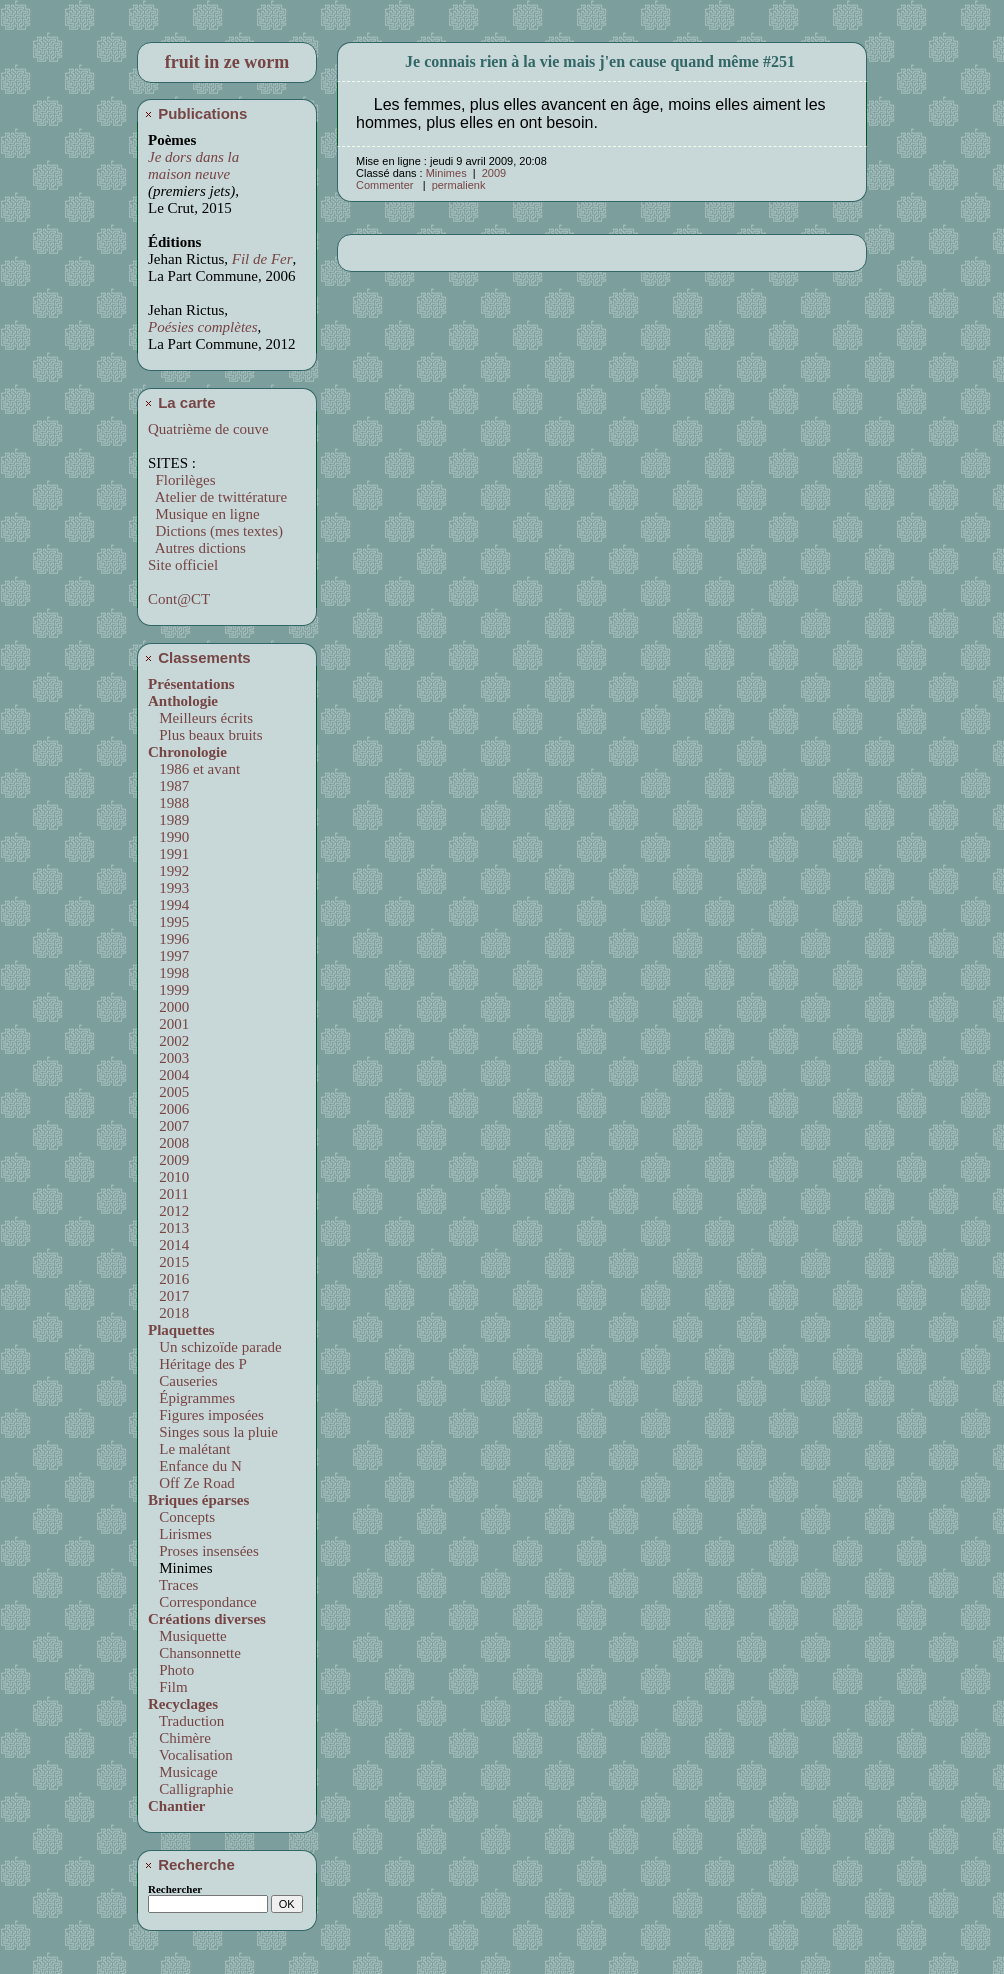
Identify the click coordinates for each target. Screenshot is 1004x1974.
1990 (171, 837)
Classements (197, 657)
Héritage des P (199, 1364)
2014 (171, 1245)
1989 (171, 820)
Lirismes (182, 1534)
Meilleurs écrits (202, 718)
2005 (171, 1092)
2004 (171, 1075)
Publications (195, 113)
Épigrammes (193, 1398)
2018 (171, 1313)
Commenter (386, 185)
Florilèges (182, 480)
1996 (171, 939)
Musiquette (189, 1636)
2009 (171, 1160)
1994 (171, 905)
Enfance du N (197, 1466)
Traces (175, 1585)
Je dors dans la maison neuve (193, 165)
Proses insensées (205, 1551)
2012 (171, 1211)
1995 (171, 922)
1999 (171, 990)
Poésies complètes (203, 327)
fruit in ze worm (227, 62)
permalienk (459, 185)
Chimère (181, 1738)
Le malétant (191, 1449)
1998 (171, 973)
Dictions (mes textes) (215, 531)
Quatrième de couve (208, 429)
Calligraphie (193, 1789)
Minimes (446, 173)
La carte (179, 402)
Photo (173, 1670)
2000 (171, 1007)
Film (170, 1687)
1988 (171, 803)
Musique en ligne (204, 514)
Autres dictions (197, 548)
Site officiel (183, 565)
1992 (171, 871)
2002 (171, 1041)
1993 (171, 888)
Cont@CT (179, 599)
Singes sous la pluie (215, 1432)
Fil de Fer (262, 259)
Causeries (185, 1381)
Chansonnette (196, 1653)
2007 (171, 1126)
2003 (171, 1058)
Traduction (188, 1721)
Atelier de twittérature (217, 497)
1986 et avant (196, 769)
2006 (171, 1109)
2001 (171, 1024)
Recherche (189, 1864)
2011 (170, 1194)
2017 (171, 1296)
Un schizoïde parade (217, 1347)
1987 (171, 786)
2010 (171, 1177)
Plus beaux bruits (207, 735)
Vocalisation (192, 1755)
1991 (171, 854)
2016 (171, 1279)
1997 (171, 956)
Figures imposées (208, 1415)
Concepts (183, 1517)
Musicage (185, 1772)
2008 (171, 1143)
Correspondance (204, 1602)
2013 (171, 1228)
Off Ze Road (193, 1483)
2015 (171, 1262)
